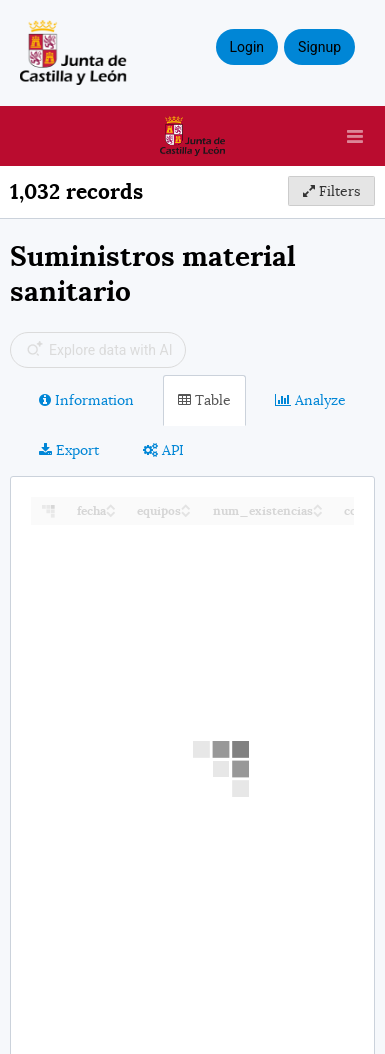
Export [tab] (69, 450)
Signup (319, 47)
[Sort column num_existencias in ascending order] (318, 505)
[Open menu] (355, 136)
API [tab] (163, 450)
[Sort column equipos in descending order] (186, 512)
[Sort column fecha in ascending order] (111, 505)
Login (247, 47)
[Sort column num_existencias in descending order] (318, 512)
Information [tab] (86, 400)
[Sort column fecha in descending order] (111, 512)
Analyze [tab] (310, 400)
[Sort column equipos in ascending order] (186, 505)
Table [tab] (204, 400)
